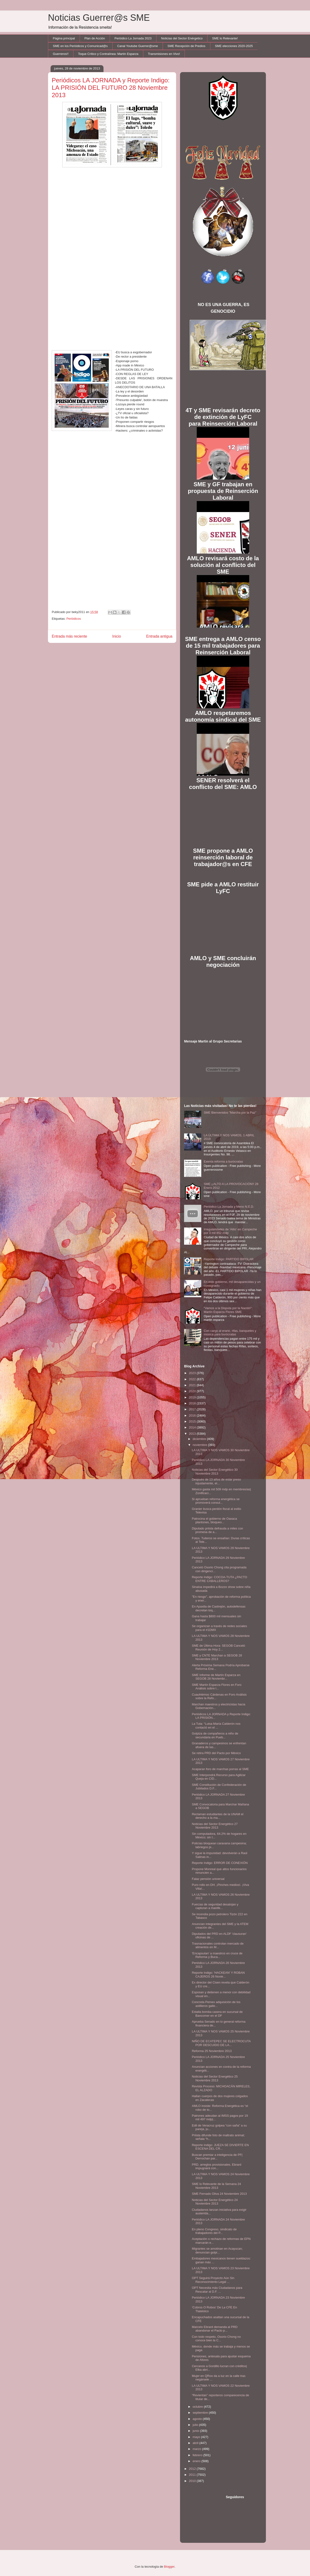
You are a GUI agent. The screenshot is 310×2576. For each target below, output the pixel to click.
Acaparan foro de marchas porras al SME (220, 1769)
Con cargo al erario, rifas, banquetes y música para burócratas (230, 1332)
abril (196, 2443)
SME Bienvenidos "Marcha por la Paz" (230, 1112)
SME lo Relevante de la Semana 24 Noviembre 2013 (216, 2186)
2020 (193, 1391)
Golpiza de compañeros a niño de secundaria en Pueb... (215, 1735)
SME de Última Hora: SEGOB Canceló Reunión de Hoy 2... (218, 1647)
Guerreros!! (61, 54)
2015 (193, 1421)
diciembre (200, 1439)
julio (196, 2425)
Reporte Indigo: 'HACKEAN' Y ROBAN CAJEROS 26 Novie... (218, 1974)
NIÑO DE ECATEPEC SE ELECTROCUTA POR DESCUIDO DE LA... (221, 2043)
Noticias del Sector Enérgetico (181, 38)
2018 (193, 1403)
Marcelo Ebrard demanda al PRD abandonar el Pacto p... (214, 2329)
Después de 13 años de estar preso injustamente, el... (216, 1481)
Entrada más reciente (69, 636)
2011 (193, 2474)
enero (197, 2461)
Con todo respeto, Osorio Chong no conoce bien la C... (216, 2338)
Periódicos (73, 618)
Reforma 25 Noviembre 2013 (212, 2051)
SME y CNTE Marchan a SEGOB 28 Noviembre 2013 (217, 1657)
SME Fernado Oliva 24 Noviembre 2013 (219, 2193)
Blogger (169, 2566)
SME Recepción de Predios (186, 46)
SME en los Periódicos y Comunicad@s (80, 46)
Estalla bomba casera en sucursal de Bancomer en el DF (217, 2013)
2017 (193, 1409)
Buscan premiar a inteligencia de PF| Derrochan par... (217, 2156)
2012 (193, 2468)
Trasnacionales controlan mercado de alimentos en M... (217, 1945)
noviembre (200, 1445)
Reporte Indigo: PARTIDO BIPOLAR (228, 1259)
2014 (193, 1427)
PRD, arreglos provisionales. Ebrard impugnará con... (216, 2166)
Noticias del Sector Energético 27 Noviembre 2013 (215, 1826)
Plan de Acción (94, 38)
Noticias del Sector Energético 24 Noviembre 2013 (215, 2202)
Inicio (116, 636)
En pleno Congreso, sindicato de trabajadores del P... (214, 2231)
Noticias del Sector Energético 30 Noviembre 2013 (215, 1471)
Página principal (64, 38)
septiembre (201, 2412)
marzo (197, 2449)
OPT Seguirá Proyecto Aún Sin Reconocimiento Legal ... (213, 2280)
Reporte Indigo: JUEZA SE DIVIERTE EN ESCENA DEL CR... (220, 2147)
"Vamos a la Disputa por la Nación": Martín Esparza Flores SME (228, 1310)
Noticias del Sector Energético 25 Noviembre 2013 (215, 2078)
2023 (193, 1373)
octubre (198, 2406)
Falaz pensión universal (208, 1879)
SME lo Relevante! (225, 38)
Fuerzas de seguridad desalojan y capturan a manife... (215, 1906)
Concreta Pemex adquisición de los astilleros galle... (216, 2004)
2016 (193, 1415)
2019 (193, 1397)
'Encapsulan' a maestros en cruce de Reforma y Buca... (217, 1955)
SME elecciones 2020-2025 (234, 46)
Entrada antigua (159, 636)
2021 (193, 1385)
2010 (193, 2481)
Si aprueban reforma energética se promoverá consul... (215, 1501)
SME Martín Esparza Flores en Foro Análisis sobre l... (216, 1686)
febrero (198, 2455)
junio (196, 2431)
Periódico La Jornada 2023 (132, 38)
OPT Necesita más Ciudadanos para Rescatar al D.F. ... (217, 2289)
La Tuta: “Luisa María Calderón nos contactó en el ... (216, 1725)
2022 (193, 1379)
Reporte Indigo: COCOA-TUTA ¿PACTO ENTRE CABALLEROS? (219, 1579)
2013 (193, 1433)
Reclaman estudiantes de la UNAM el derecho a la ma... (217, 1816)
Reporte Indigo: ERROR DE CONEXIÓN (220, 1863)
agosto (198, 2419)
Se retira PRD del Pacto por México (216, 1753)
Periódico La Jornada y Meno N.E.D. (229, 1206)
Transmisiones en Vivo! (164, 54)
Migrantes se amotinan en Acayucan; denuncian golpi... (217, 2250)
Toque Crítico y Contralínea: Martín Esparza (108, 54)
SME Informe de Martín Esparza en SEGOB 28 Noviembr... (216, 1677)
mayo (197, 2437)
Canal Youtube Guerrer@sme (137, 46)
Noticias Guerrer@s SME (99, 18)
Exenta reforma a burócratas (223, 1161)
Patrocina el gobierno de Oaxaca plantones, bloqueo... (214, 1520)
